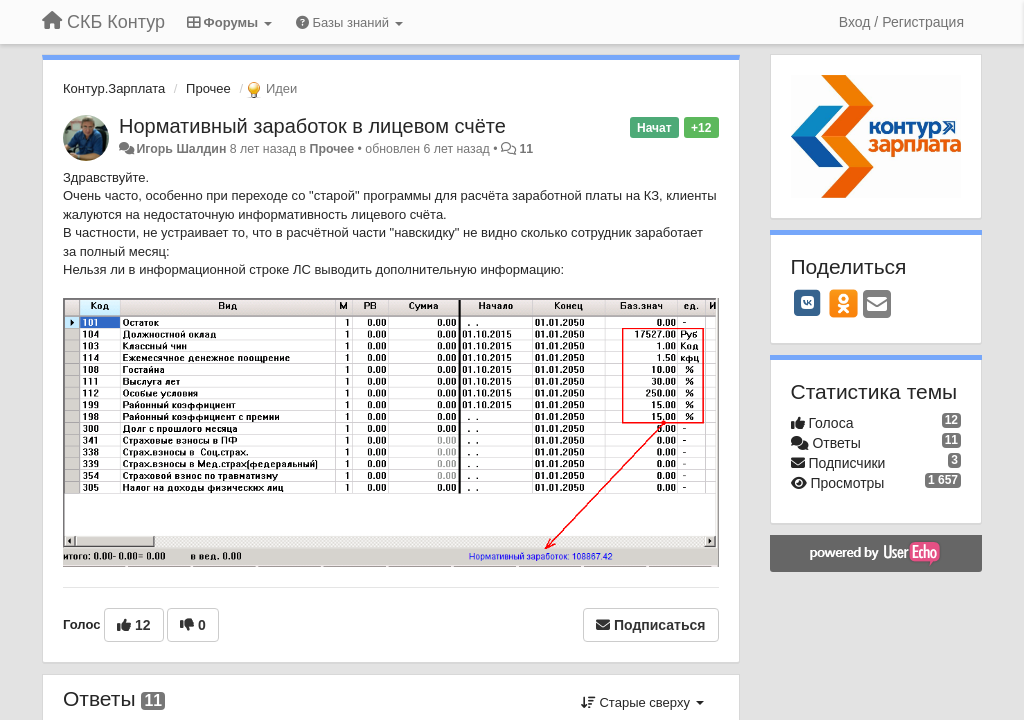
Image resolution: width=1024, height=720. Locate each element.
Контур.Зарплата (114, 88)
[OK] (843, 303)
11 (526, 149)
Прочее (208, 88)
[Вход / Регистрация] (901, 22)
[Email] (877, 305)
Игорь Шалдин (181, 149)
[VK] (808, 303)
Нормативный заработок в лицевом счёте (312, 126)
